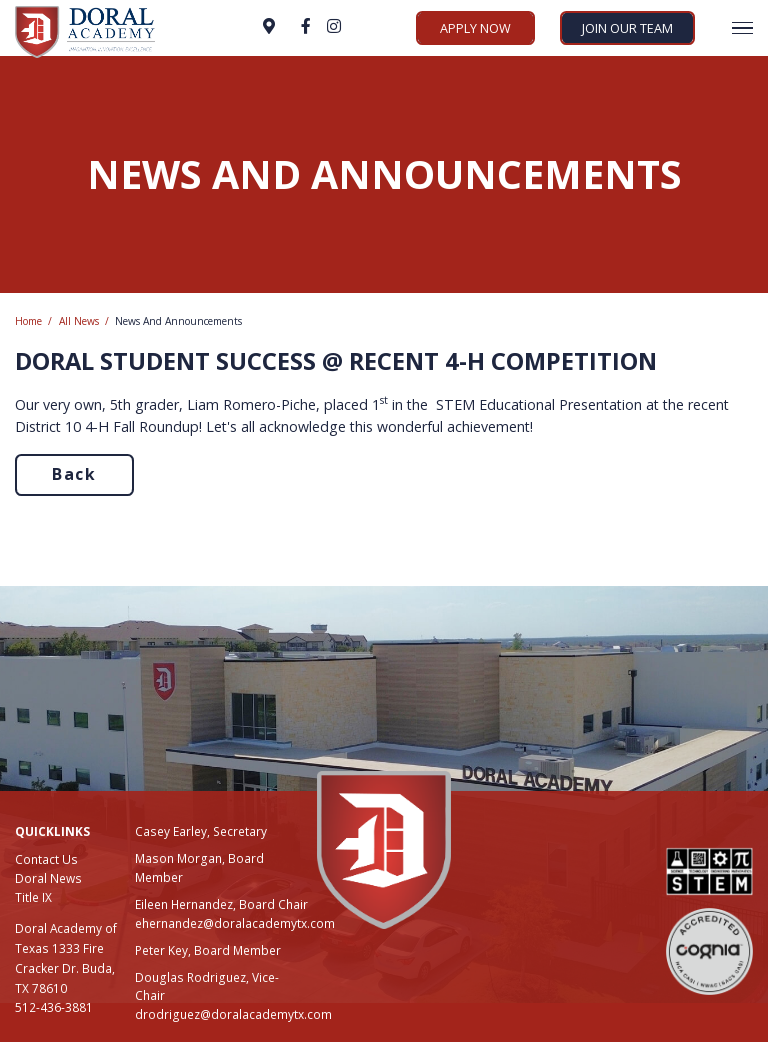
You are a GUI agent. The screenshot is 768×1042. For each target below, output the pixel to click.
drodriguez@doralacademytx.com (233, 1014)
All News (79, 321)
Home (28, 321)
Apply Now (475, 28)
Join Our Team (627, 28)
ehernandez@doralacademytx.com (235, 923)
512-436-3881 (54, 1007)
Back (74, 474)
